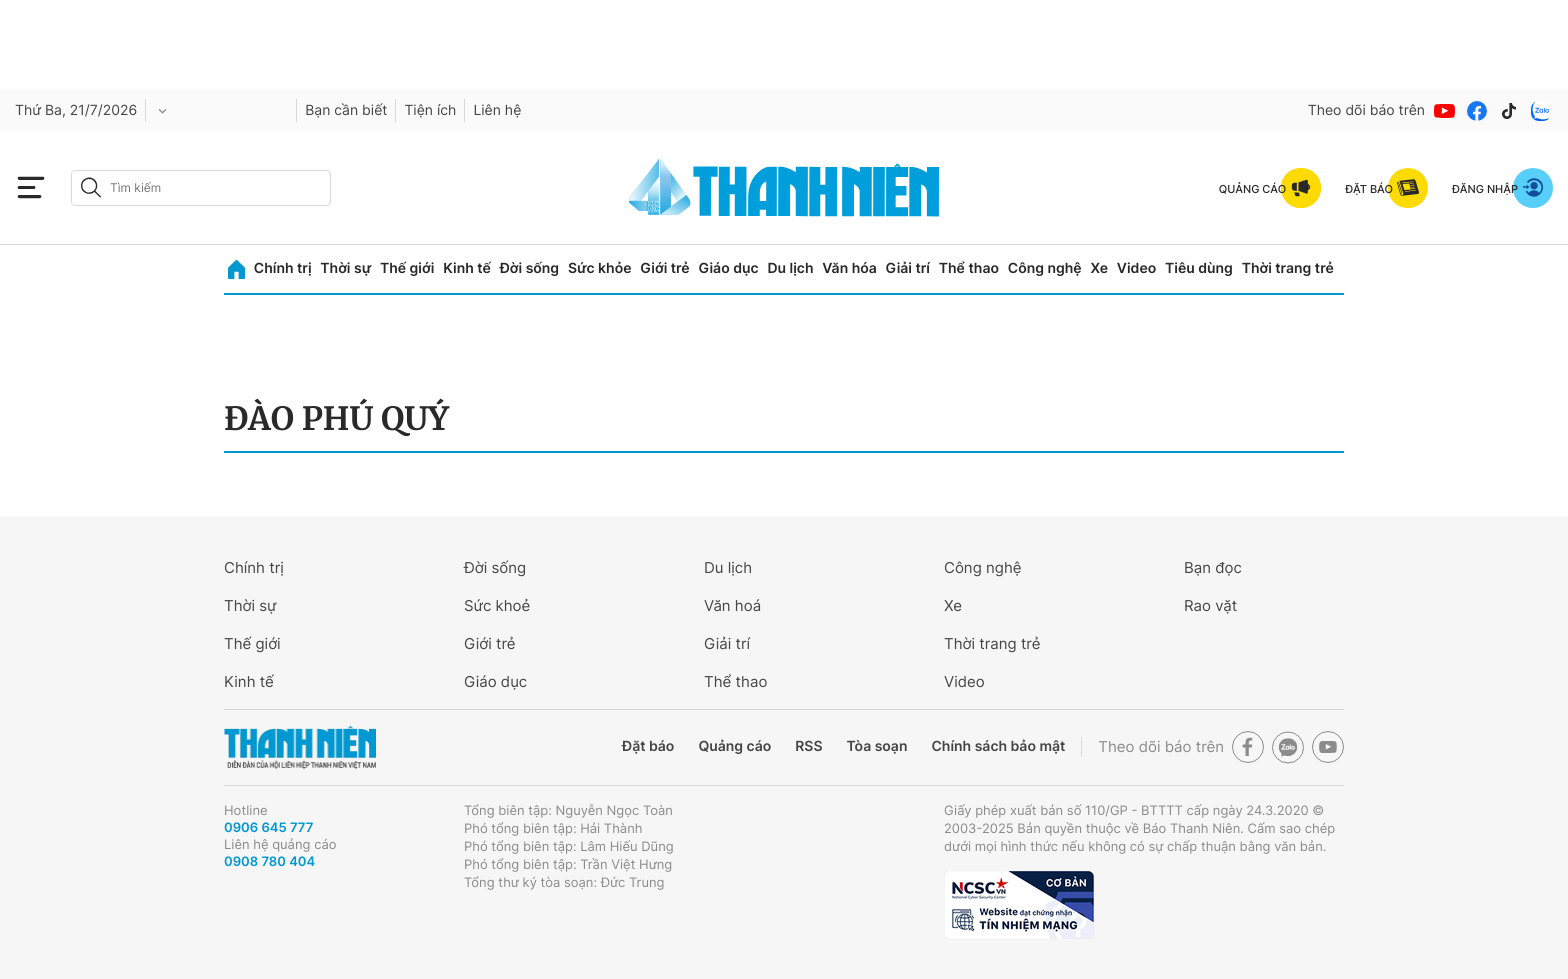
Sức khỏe (600, 268)
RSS (808, 746)
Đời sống (529, 268)
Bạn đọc (1213, 567)
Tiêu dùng (1199, 268)
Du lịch (790, 268)
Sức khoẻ (497, 605)
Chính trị (283, 268)
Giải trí (908, 268)
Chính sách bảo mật (998, 746)
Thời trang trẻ (1288, 268)
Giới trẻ (664, 268)
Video (1136, 268)
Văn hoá (732, 605)
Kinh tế (467, 268)
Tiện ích (430, 110)
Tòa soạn (877, 746)
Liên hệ (497, 110)
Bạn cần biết (346, 110)
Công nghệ (1045, 268)
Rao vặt (1210, 605)
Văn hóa (849, 268)
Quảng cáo (734, 746)
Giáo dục (728, 268)
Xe (1099, 268)
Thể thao (969, 268)
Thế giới (407, 268)
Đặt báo (648, 746)
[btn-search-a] (91, 187)
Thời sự (345, 268)
